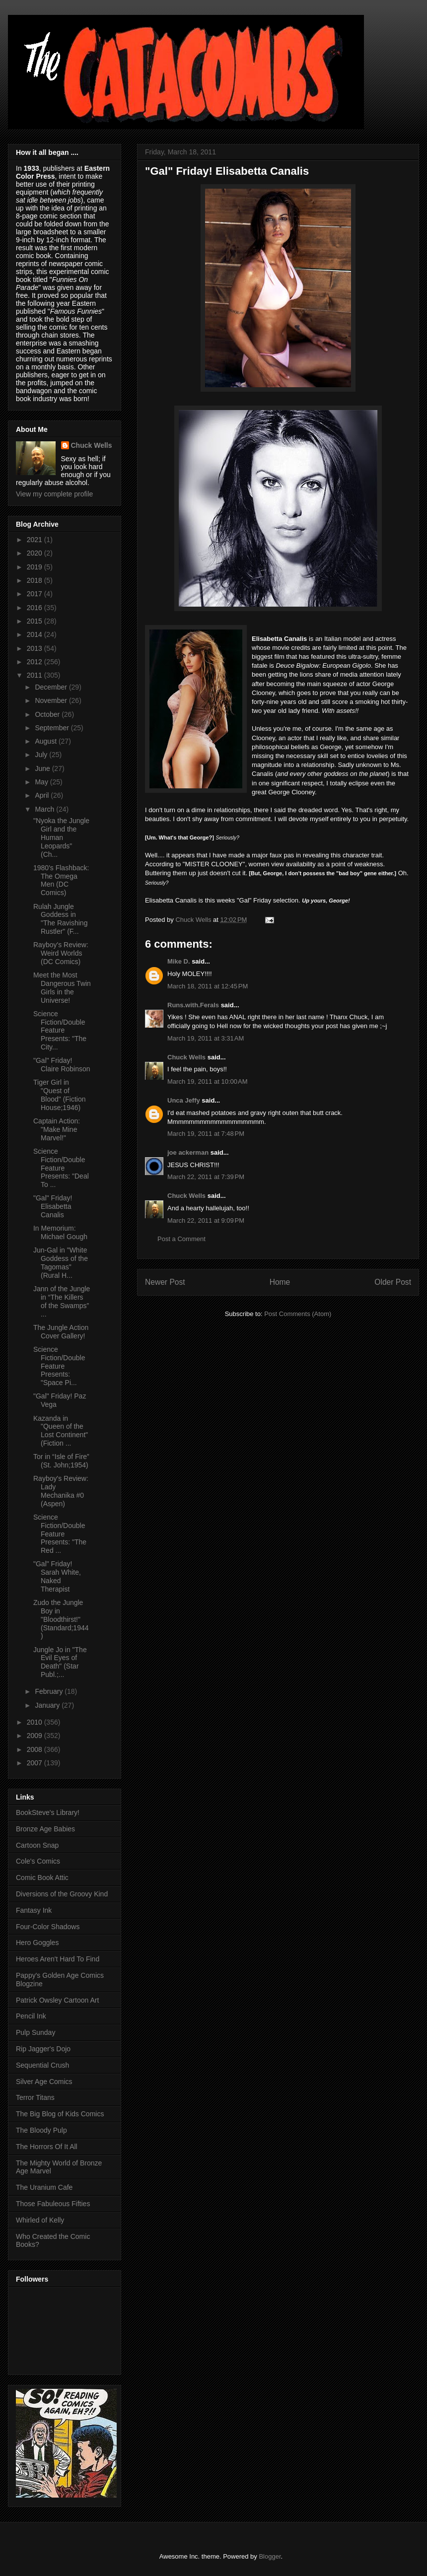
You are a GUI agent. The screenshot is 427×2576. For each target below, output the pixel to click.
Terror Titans (35, 2097)
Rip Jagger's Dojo (43, 2049)
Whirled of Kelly (40, 2220)
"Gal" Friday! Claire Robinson (61, 1064)
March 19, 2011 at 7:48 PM (205, 1133)
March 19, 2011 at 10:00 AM (207, 1081)
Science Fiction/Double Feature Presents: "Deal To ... (61, 1167)
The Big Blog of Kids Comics (60, 2114)
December (52, 687)
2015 (35, 621)
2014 (35, 634)
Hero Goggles (37, 1943)
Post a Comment (181, 1239)
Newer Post (165, 1282)
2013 (35, 648)
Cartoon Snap (37, 1845)
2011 (35, 675)
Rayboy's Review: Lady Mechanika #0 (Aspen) (60, 1490)
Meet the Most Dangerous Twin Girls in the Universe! (62, 987)
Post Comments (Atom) (297, 1314)
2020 (35, 553)
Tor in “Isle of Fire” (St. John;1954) (61, 1461)
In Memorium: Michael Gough (60, 1232)
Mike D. (178, 961)
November (52, 700)
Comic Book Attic (42, 1877)
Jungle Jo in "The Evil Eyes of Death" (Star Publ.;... (60, 1662)
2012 (35, 662)
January (48, 1705)
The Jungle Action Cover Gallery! (60, 1331)
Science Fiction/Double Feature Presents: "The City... (59, 1030)
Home (280, 1282)
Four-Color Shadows (47, 1927)
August (46, 741)
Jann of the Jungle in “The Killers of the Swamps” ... (61, 1301)
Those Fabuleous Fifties (53, 2204)
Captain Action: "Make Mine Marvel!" (56, 1129)
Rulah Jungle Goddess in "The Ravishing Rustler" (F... (60, 919)
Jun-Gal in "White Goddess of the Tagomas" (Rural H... (60, 1262)
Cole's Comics (38, 1861)
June (43, 768)
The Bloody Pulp (41, 2130)
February (50, 1691)
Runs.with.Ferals (193, 1005)
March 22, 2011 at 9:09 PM (205, 1220)
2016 (35, 608)
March (45, 809)
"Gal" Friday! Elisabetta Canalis (52, 1206)
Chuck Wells (186, 1057)
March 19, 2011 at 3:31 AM (205, 1038)
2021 (35, 540)
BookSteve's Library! (47, 1812)
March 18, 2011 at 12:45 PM (207, 986)
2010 (35, 1722)
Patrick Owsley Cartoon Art (57, 2000)
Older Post (392, 1282)
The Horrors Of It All (46, 2147)
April (43, 795)
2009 (35, 1736)
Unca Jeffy (183, 1100)
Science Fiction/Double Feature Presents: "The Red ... (59, 1533)
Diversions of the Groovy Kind (62, 1894)
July (42, 755)
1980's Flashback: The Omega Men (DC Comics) (61, 880)
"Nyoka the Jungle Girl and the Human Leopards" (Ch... (61, 837)
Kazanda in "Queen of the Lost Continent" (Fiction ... (60, 1430)
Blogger (270, 2556)
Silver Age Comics (44, 2082)
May (42, 782)
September (53, 728)
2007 (35, 1763)
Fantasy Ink (34, 1910)
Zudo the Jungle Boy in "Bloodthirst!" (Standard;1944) (61, 1619)
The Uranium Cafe (44, 2187)
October (48, 714)
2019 (35, 567)
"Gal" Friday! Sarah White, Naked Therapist (57, 1576)
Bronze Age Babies (45, 1829)
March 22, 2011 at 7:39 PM (205, 1177)
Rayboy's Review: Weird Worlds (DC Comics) (60, 953)
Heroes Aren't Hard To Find (57, 1959)
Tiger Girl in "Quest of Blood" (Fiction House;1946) (59, 1094)
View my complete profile (54, 494)
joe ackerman (188, 1152)
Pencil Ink (31, 2016)
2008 (35, 1749)
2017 (35, 594)
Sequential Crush (42, 2065)
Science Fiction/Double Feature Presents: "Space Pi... (59, 1366)
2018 (35, 580)
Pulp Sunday (35, 2032)
